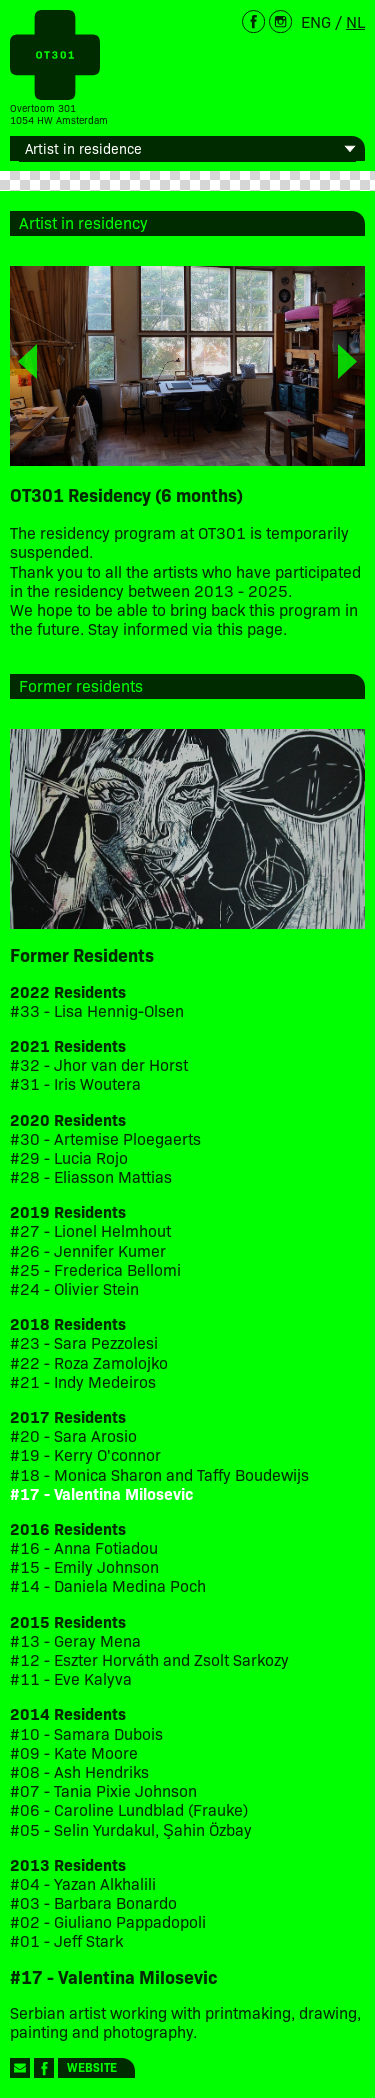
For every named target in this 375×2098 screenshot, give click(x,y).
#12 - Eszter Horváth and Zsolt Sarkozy (149, 1659)
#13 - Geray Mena (75, 1640)
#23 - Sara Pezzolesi (84, 1342)
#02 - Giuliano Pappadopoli (108, 1921)
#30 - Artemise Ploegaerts (105, 1138)
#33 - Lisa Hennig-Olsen (97, 1010)
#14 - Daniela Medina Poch (108, 1585)
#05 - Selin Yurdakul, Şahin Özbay (131, 1829)
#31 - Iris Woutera (75, 1083)
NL (355, 21)
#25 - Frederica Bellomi (95, 1269)
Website (92, 2066)
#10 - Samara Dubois (86, 1733)
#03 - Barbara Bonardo (93, 1902)
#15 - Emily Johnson (84, 1566)
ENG (316, 21)
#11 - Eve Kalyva (71, 1678)
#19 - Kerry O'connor (85, 1454)
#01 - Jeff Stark (66, 1940)
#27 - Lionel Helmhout (92, 1230)
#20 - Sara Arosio (73, 1435)
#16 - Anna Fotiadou (84, 1547)
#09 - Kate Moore (74, 1752)
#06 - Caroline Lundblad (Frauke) (129, 1809)
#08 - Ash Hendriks (79, 1771)
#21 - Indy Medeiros (83, 1381)
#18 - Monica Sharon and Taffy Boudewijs (159, 1474)
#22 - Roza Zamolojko (89, 1362)
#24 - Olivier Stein (74, 1288)
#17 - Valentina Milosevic (101, 1493)
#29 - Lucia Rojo (69, 1157)
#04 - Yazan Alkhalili (83, 1883)
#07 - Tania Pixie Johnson (103, 1790)
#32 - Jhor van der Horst (99, 1064)
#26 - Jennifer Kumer (88, 1250)
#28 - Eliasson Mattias (91, 1176)
